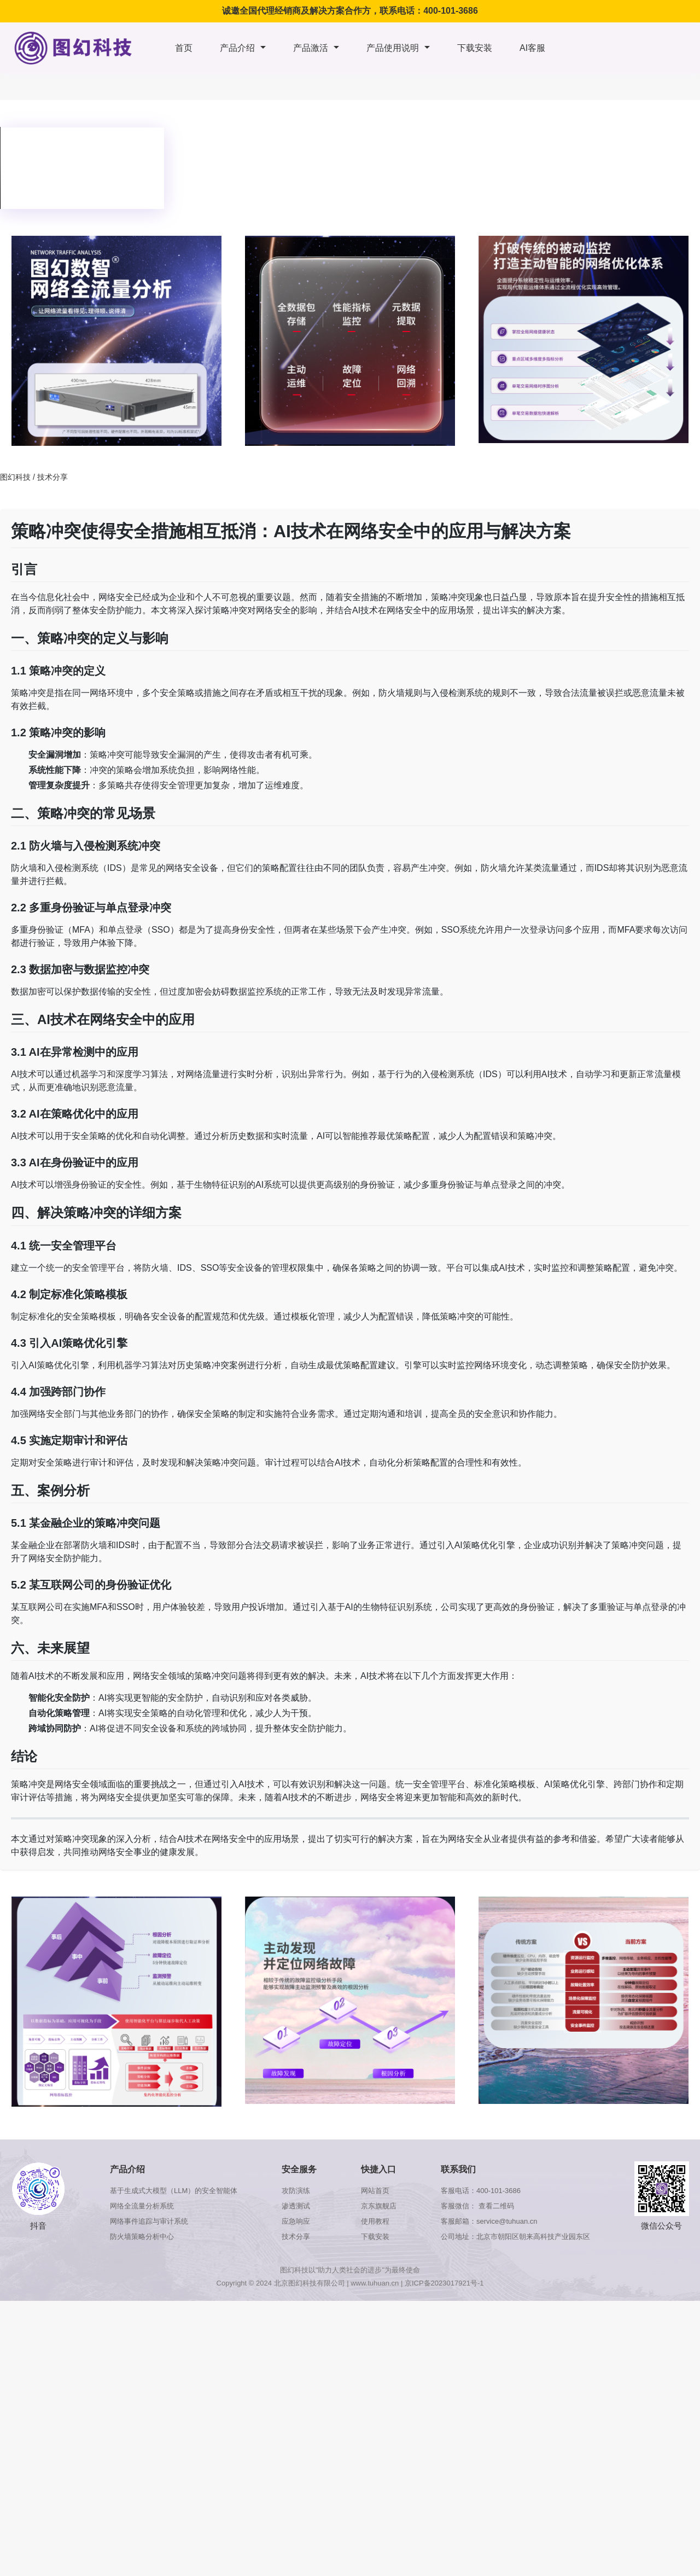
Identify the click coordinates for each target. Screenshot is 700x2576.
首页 (183, 48)
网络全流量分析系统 (142, 2206)
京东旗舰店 (378, 2206)
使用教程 (375, 2221)
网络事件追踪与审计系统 (149, 2221)
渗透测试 (296, 2206)
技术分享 (52, 477)
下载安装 (474, 48)
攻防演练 (296, 2191)
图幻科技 (15, 477)
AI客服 (532, 48)
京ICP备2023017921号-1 (444, 2283)
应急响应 (296, 2221)
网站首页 (375, 2191)
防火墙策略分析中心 (142, 2236)
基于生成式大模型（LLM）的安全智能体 (173, 2191)
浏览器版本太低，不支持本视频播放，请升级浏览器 (82, 168)
